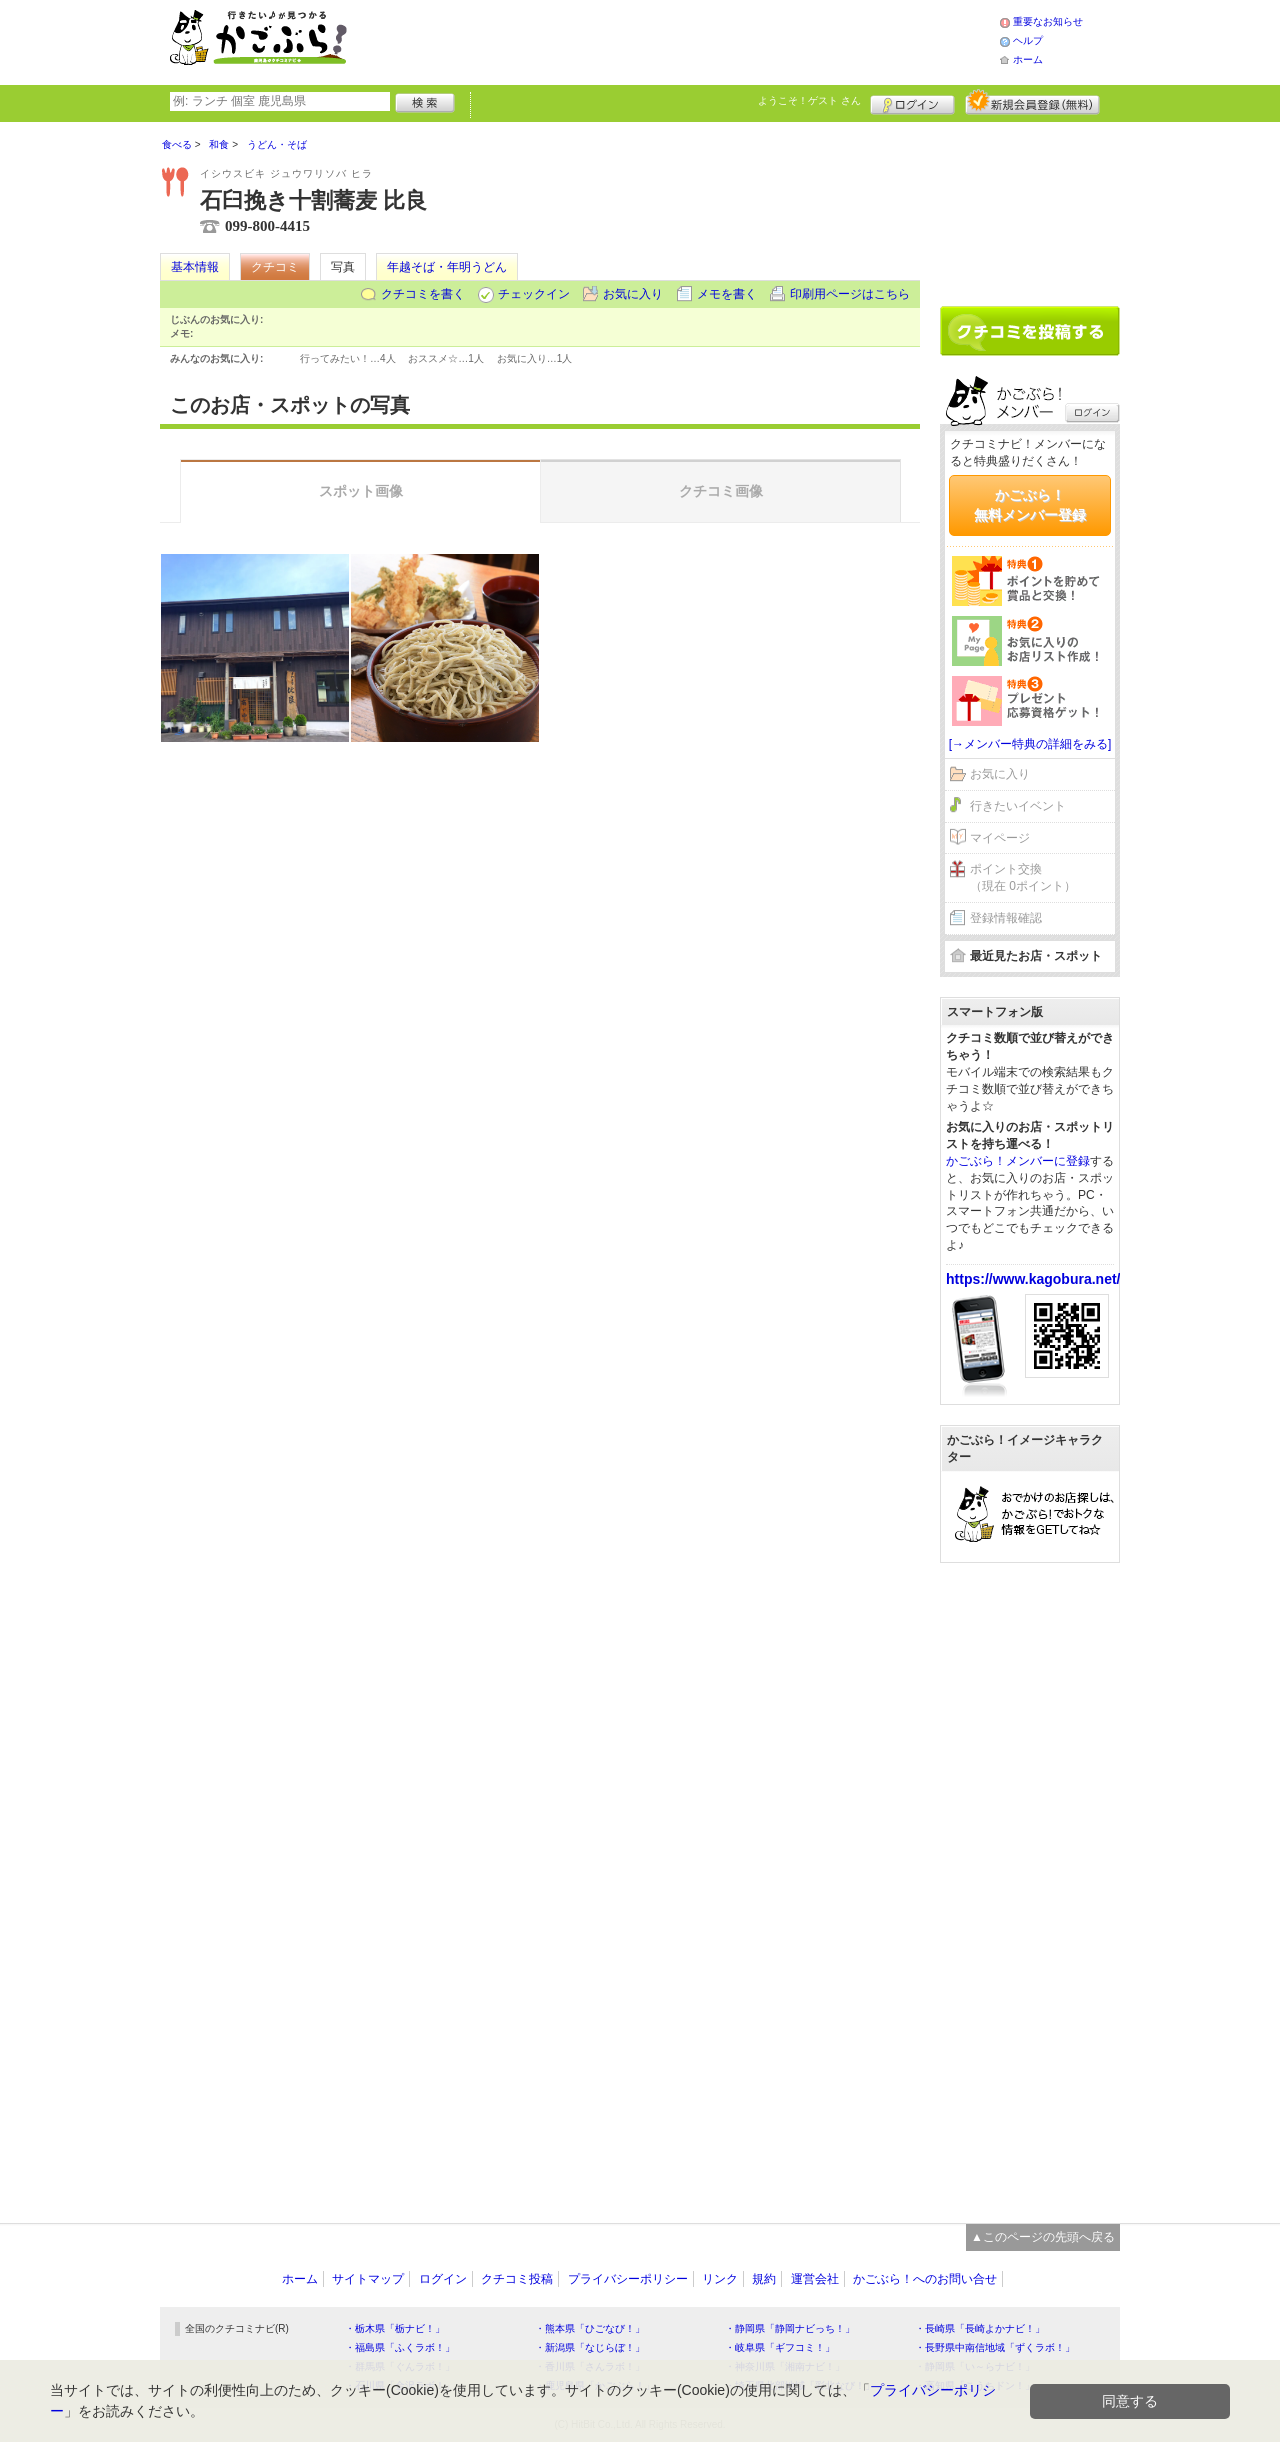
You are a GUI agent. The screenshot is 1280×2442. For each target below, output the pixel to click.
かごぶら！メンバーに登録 (1018, 1161)
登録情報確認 (1006, 918)
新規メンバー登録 (1032, 102)
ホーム (1028, 59)
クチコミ (275, 267)
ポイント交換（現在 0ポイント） (1023, 877)
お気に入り (633, 294)
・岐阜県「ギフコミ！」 (780, 2347)
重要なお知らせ (1048, 21)
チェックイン (534, 294)
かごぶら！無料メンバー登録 (1030, 505)
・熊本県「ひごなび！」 (590, 2328)
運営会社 (815, 2279)
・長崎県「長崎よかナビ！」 (980, 2328)
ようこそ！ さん (809, 100)
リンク (720, 2279)
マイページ (1000, 838)
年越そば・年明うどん (447, 267)
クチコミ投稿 (517, 2279)
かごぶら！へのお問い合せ (925, 2279)
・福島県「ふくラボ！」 (400, 2347)
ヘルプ (1028, 40)
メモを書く (727, 294)
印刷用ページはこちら (850, 294)
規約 (764, 2279)
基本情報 (195, 267)
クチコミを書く (423, 294)
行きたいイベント (1018, 806)
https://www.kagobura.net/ (1033, 1279)
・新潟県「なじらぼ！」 (590, 2347)
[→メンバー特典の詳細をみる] (1030, 744)
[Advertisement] (694, 40)
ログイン (912, 102)
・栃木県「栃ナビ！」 (395, 2328)
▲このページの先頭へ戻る (1043, 2237)
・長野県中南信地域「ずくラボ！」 (995, 2347)
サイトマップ (368, 2279)
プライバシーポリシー (628, 2279)
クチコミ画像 (721, 491)
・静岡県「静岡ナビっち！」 (790, 2328)
